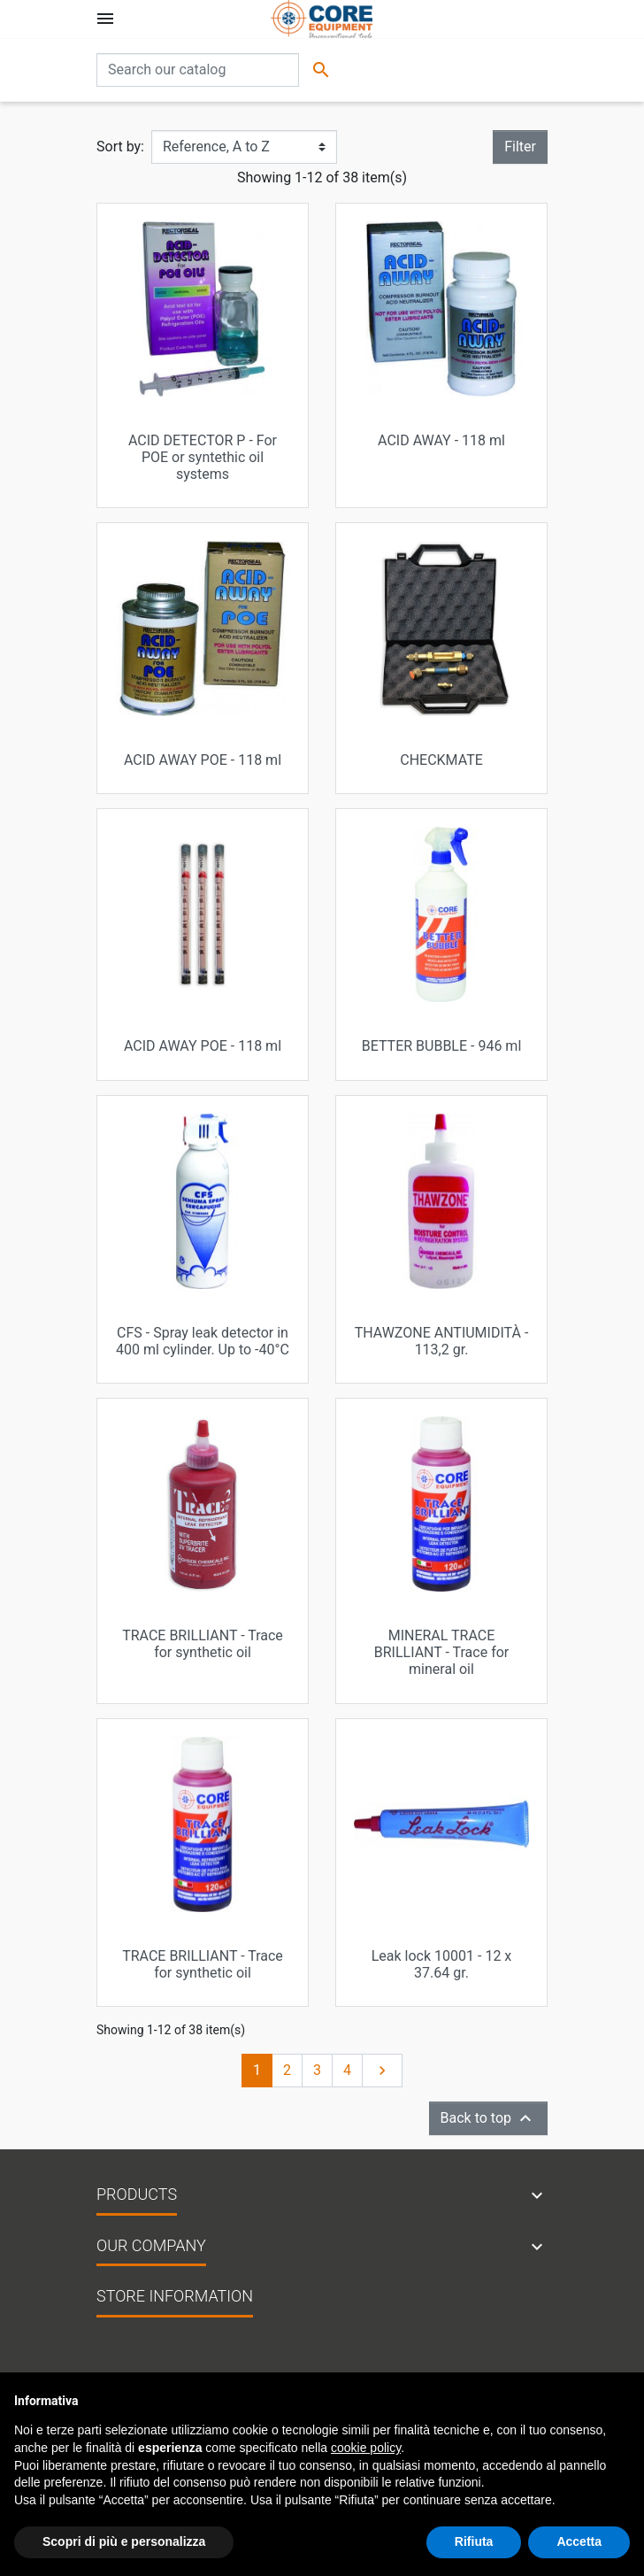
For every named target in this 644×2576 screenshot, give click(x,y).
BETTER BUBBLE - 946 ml (442, 1045)
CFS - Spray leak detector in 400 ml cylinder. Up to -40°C (202, 1341)
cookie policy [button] (366, 2448)
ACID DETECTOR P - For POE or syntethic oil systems (202, 457)
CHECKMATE (441, 760)
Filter (520, 146)
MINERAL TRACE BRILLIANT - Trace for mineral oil (442, 1652)
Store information (174, 2296)
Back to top (488, 2118)
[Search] (197, 70)
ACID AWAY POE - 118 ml (202, 760)
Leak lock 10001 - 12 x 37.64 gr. (442, 1964)
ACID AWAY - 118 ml (441, 440)
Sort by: (120, 146)
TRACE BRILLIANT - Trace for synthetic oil (202, 1644)
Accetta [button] (579, 2541)
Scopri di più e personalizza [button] (123, 2541)
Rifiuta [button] (474, 2541)
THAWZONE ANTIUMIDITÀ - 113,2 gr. (442, 1341)
